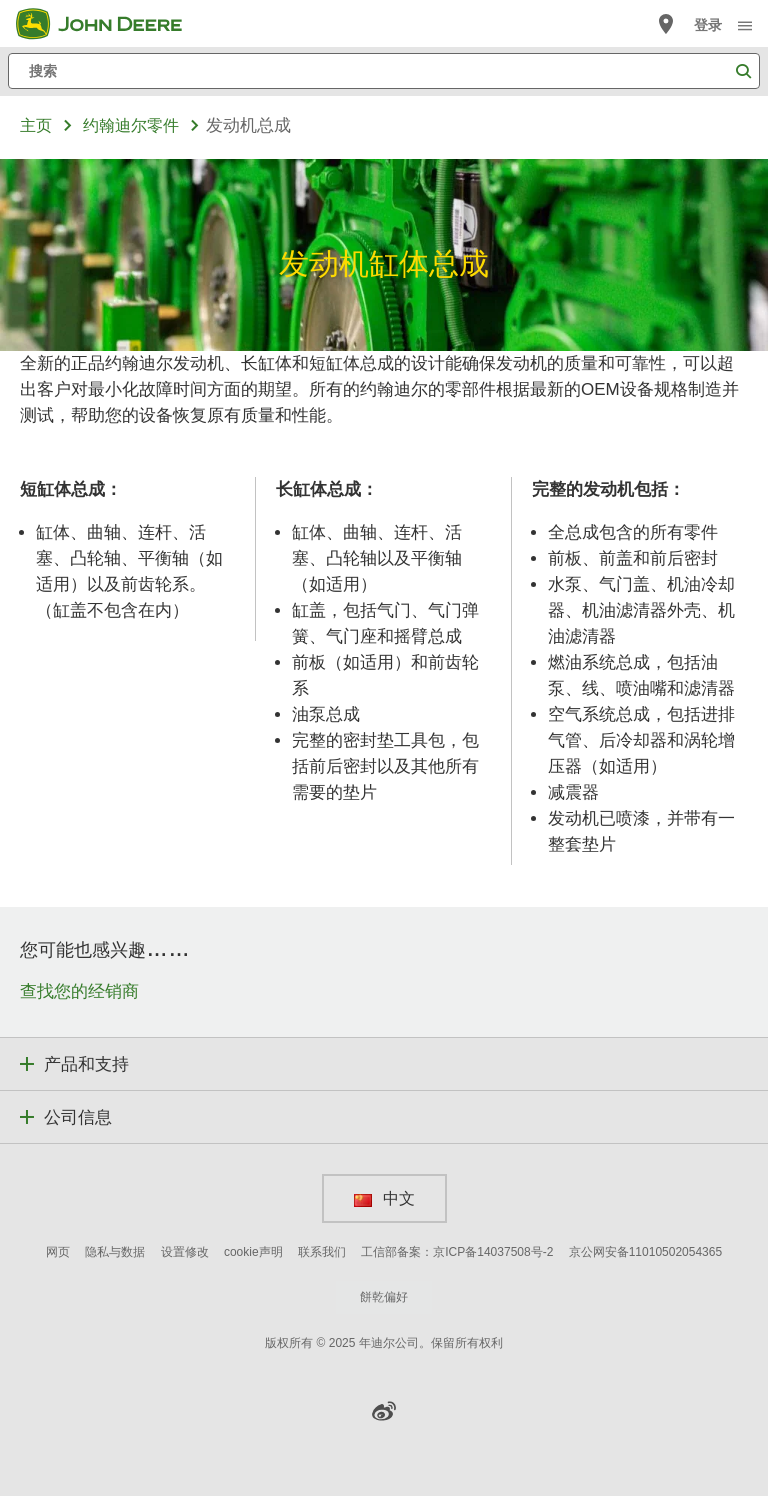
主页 (36, 125)
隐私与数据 (115, 1252)
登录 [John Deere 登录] (708, 24)
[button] (384, 1410)
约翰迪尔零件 (131, 125)
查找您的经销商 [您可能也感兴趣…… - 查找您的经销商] (79, 990)
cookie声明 (253, 1252)
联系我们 (322, 1252)
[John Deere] (111, 24)
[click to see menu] (745, 24)
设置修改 (185, 1252)
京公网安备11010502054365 (645, 1252)
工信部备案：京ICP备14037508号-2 (457, 1252)
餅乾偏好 (384, 1297)
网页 (58, 1252)
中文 (384, 1198)
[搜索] (384, 71)
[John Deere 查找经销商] (666, 24)
